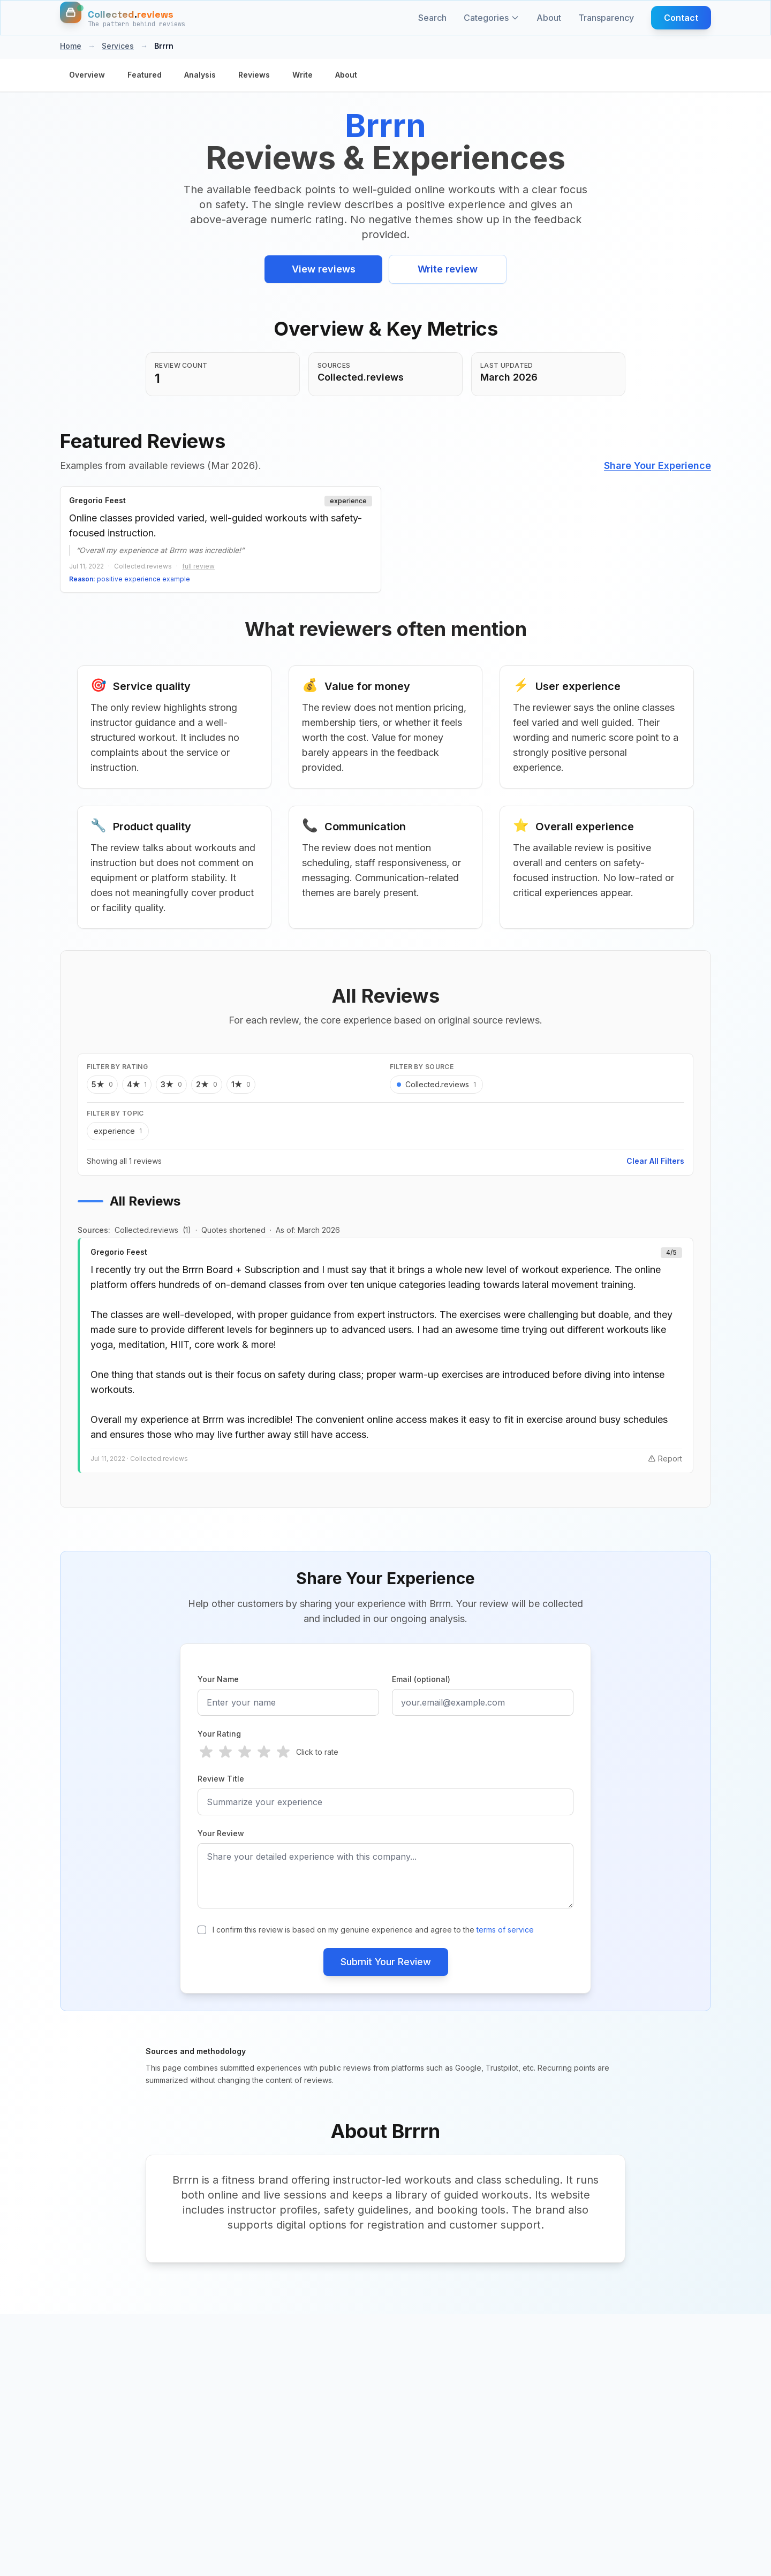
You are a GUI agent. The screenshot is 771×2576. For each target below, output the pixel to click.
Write (302, 74)
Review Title (221, 1778)
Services (118, 45)
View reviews (324, 269)
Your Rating (219, 1733)
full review (198, 566)
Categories (491, 17)
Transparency (606, 17)
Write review (448, 269)
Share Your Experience (657, 465)
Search (432, 17)
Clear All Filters (655, 1160)
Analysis (200, 74)
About (548, 17)
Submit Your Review (386, 1961)
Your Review (221, 1833)
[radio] (206, 1752)
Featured (144, 74)
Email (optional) (421, 1679)
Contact (681, 17)
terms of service (505, 1929)
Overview (87, 74)
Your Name (218, 1679)
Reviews (254, 74)
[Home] (122, 17)
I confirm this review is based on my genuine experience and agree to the (373, 1929)
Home (70, 45)
